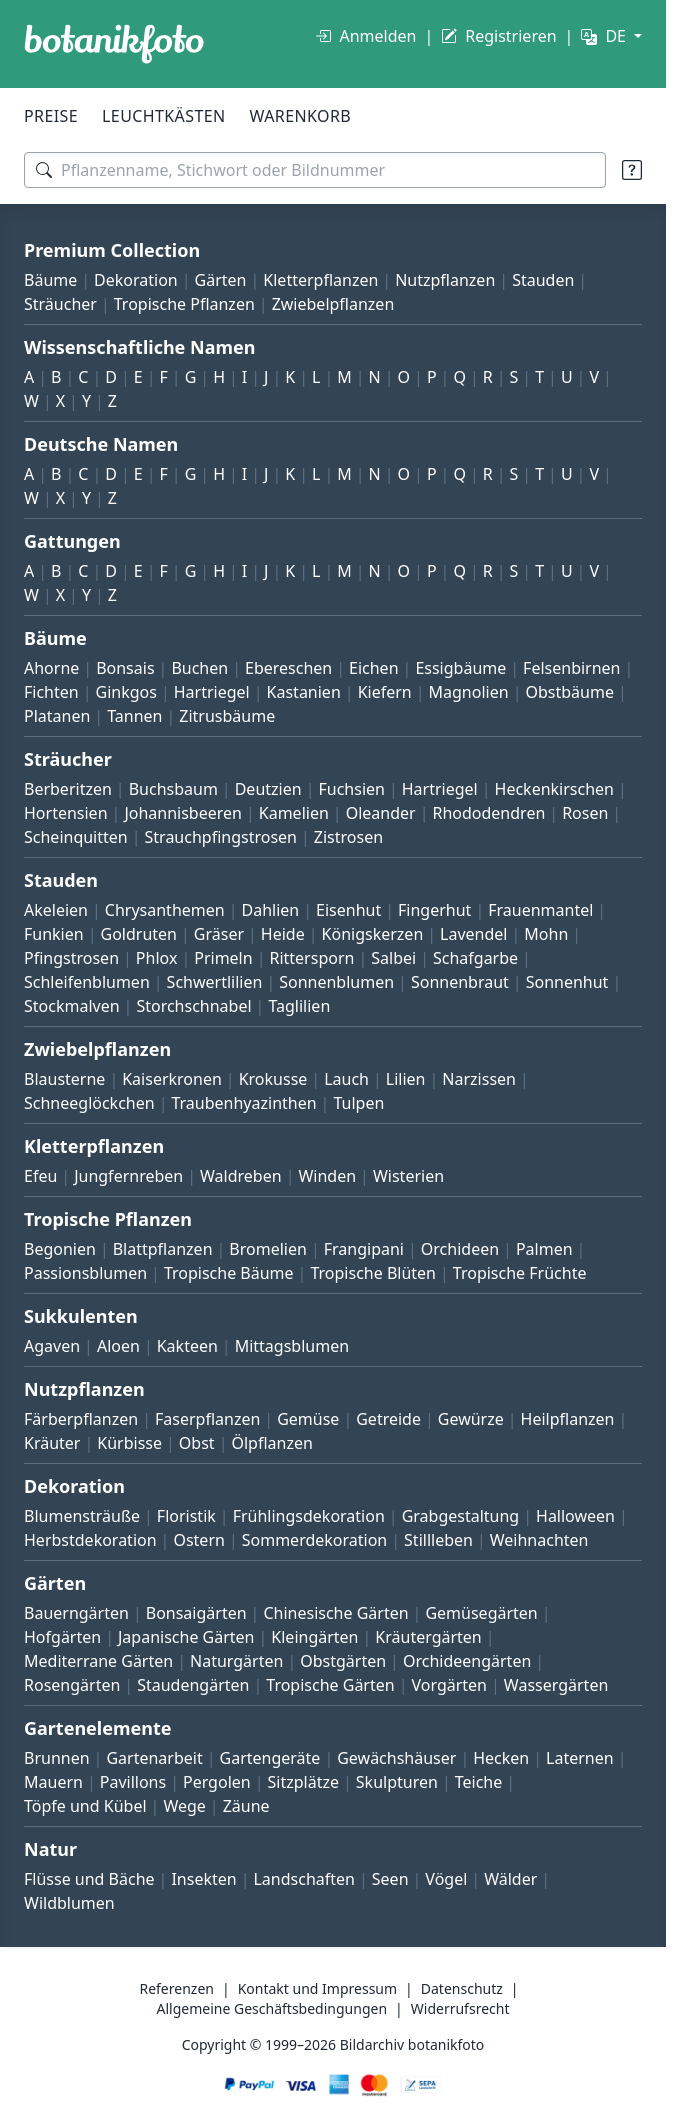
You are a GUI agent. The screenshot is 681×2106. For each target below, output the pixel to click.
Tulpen (358, 1103)
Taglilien (299, 1006)
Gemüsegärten (481, 1613)
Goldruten (139, 934)
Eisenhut (348, 910)
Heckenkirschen (554, 789)
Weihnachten (539, 1540)
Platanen (57, 716)
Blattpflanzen (163, 1249)
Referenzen (176, 1988)
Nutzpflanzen (445, 280)
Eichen (374, 668)
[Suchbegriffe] (315, 170)
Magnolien (469, 692)
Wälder (510, 1879)
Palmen (544, 1249)
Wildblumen (69, 1903)
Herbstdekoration (90, 1540)
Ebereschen (288, 668)
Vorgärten (449, 1685)
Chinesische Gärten (335, 1613)
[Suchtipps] (632, 170)
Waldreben (241, 1176)
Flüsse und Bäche (89, 1879)
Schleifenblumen (87, 982)
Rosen (585, 813)
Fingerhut (434, 910)
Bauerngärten (76, 1613)
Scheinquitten (76, 837)
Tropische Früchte (520, 1273)
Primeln (223, 958)
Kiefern (385, 692)
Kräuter (52, 1443)
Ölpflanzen (271, 1443)
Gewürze (471, 1419)
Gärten (221, 280)
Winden (327, 1176)
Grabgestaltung (461, 1516)
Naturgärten (236, 1661)
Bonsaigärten (196, 1613)
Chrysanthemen (165, 910)
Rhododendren (488, 813)
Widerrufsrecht (460, 2008)
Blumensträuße (82, 1516)
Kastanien (304, 692)
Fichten (51, 692)
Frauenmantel (540, 910)
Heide (283, 934)
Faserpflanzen (207, 1419)
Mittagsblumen (292, 1346)
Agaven (52, 1346)
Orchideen (460, 1249)
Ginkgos (126, 692)
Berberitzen (68, 789)
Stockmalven (72, 1006)
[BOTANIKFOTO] (114, 44)
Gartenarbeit (154, 1758)
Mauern (53, 1782)
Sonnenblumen (336, 982)
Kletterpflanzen (320, 280)
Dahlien (271, 910)
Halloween (575, 1516)
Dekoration (136, 280)
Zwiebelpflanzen (333, 304)
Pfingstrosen (71, 958)
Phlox (157, 958)
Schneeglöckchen (89, 1103)
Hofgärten (62, 1637)
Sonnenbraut (460, 982)
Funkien (54, 934)
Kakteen (187, 1346)
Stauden (543, 280)
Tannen (134, 716)
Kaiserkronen (172, 1079)
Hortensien (66, 813)
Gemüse (308, 1419)
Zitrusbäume (227, 716)
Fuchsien (351, 789)
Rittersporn (311, 958)
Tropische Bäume (229, 1273)
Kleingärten (314, 1637)
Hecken (501, 1758)
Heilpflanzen (568, 1419)
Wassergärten (556, 1685)
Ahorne (51, 668)
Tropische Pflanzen (184, 304)
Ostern (198, 1540)
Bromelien (268, 1249)
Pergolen (217, 1782)
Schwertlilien (215, 982)
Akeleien (56, 910)
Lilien (406, 1079)
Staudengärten (193, 1685)
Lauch (346, 1079)
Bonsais (125, 668)
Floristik (186, 1516)
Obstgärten (343, 1661)
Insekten (203, 1879)
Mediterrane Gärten (98, 1661)
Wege (184, 1806)
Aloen (118, 1346)
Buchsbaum (173, 789)
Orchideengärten (467, 1661)
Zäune (246, 1806)
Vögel (446, 1879)
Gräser (219, 934)
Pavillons (133, 1782)
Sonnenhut (567, 982)
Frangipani (364, 1249)
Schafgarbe (475, 958)
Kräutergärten (428, 1637)
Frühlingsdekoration (309, 1516)
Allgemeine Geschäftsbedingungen (272, 2008)
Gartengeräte (270, 1758)
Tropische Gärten (330, 1685)
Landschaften (304, 1879)
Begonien (60, 1249)
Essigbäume (460, 668)
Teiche (479, 1782)
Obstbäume (569, 692)
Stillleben (438, 1540)
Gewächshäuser (396, 1758)
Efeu (40, 1176)
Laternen (580, 1758)
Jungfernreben (128, 1176)
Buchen (199, 668)
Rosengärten (72, 1685)
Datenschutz (462, 1988)
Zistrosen (348, 837)
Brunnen (57, 1758)
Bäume (50, 280)
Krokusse (273, 1079)
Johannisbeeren (183, 813)
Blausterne (64, 1079)
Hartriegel (212, 692)
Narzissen (479, 1079)
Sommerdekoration (315, 1540)
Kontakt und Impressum (317, 1988)
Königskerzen (373, 934)
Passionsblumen (85, 1273)
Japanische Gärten (186, 1637)
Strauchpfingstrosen (221, 837)
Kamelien (294, 813)
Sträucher (60, 304)
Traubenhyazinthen (243, 1103)
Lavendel (473, 934)
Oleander (381, 813)
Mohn (546, 934)
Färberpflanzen (81, 1419)
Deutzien (268, 789)
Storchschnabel (193, 1006)
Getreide (388, 1419)
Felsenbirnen (571, 668)
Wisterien (408, 1176)
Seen (390, 1879)
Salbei (393, 958)
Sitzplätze (303, 1782)
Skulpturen (397, 1782)
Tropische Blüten (373, 1273)
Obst (197, 1443)
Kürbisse (129, 1443)
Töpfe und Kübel (85, 1806)
